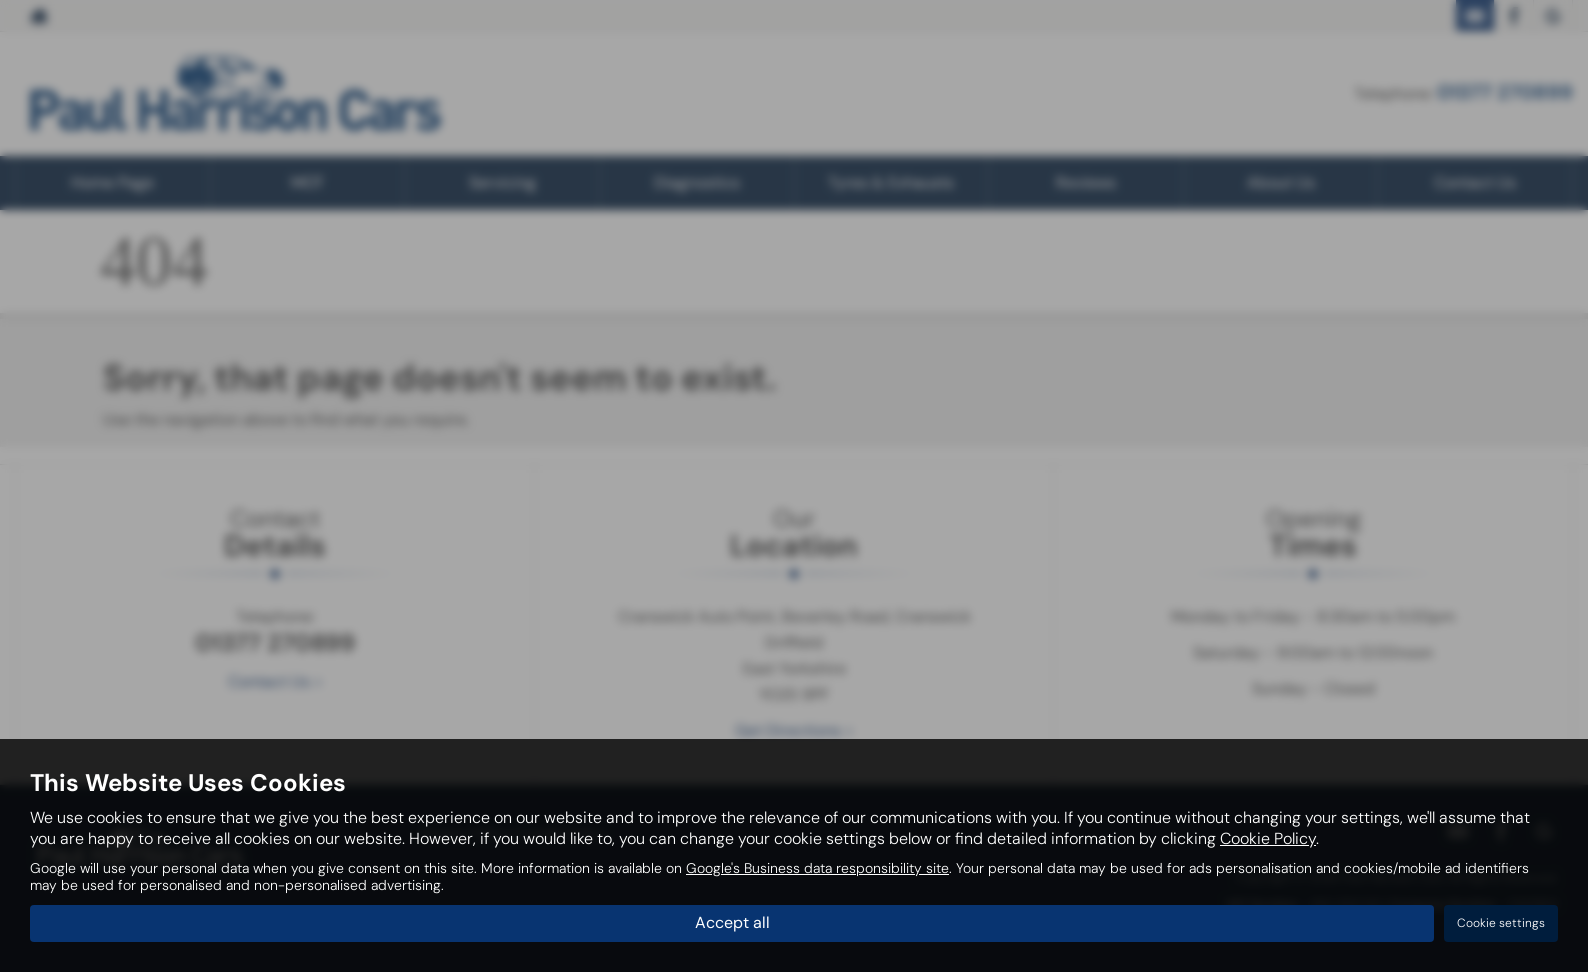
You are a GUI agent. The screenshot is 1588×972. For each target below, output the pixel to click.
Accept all (732, 922)
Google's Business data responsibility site (817, 868)
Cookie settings (1501, 923)
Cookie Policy (1268, 838)
